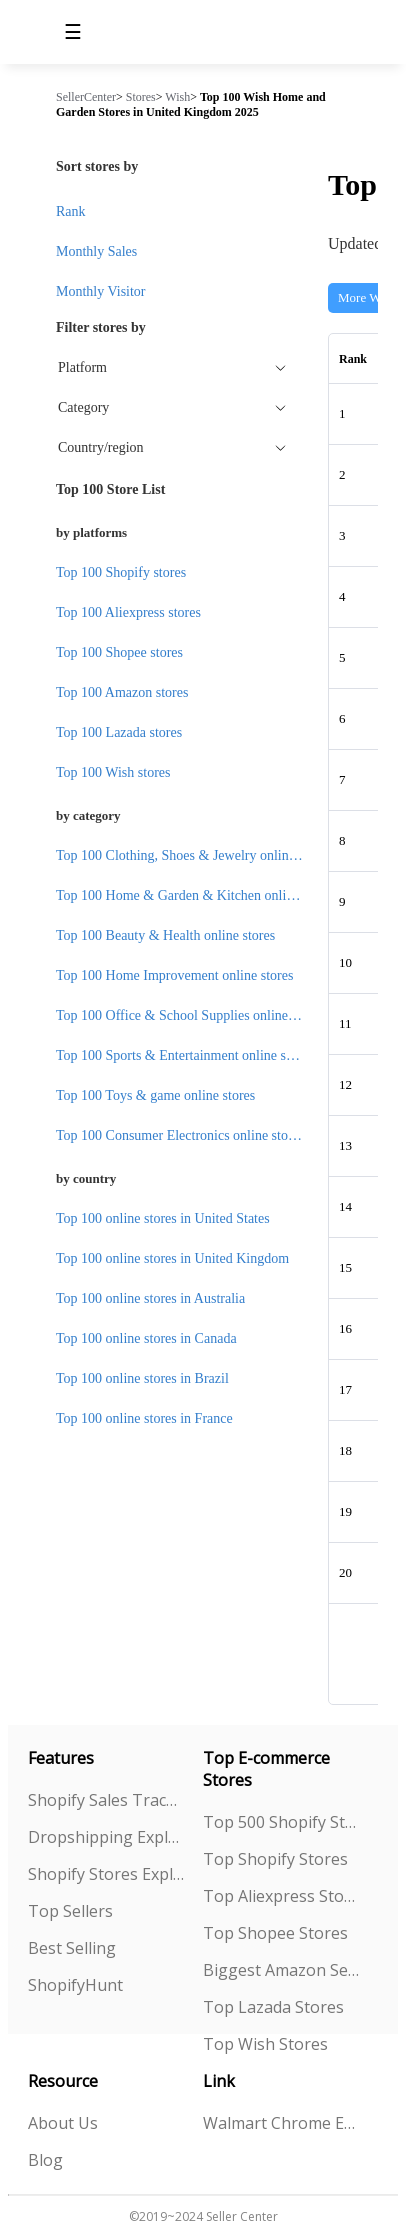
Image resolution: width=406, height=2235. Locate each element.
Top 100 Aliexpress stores (128, 612)
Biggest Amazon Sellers (282, 1970)
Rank (71, 211)
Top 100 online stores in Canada (146, 1338)
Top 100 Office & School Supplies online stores (190, 1015)
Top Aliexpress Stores (282, 1896)
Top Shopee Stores (275, 1933)
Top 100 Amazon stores (122, 692)
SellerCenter (86, 97)
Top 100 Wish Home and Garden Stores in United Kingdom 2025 (191, 104)
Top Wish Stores (265, 2044)
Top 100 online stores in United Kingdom (172, 1258)
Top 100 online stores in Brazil (142, 1378)
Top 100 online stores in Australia (150, 1298)
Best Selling (72, 1948)
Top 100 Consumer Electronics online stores (180, 1135)
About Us (63, 2123)
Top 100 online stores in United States (163, 1218)
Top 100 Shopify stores (121, 572)
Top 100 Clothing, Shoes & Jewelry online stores (193, 855)
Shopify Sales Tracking (107, 1800)
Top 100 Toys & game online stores (155, 1095)
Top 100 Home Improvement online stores (174, 975)
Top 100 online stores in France (144, 1418)
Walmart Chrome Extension (282, 2123)
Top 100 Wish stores (113, 772)
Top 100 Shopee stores (119, 652)
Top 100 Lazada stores (119, 732)
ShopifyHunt (75, 1985)
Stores (141, 97)
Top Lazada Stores (273, 2007)
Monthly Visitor (101, 291)
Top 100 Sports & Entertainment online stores (184, 1055)
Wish (177, 97)
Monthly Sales (96, 251)
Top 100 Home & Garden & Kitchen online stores (196, 895)
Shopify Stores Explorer (107, 1874)
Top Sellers (70, 1911)
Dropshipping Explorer (107, 1837)
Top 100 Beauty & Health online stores (165, 935)
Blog (45, 2160)
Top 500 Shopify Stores (282, 1822)
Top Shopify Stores (275, 1859)
